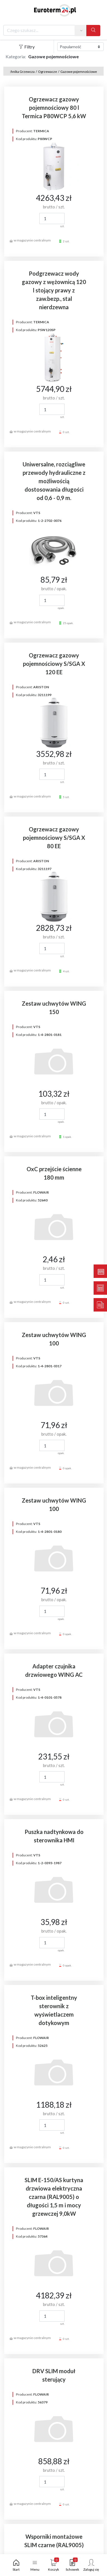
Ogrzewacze (47, 71)
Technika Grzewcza (20, 71)
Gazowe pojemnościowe (78, 71)
